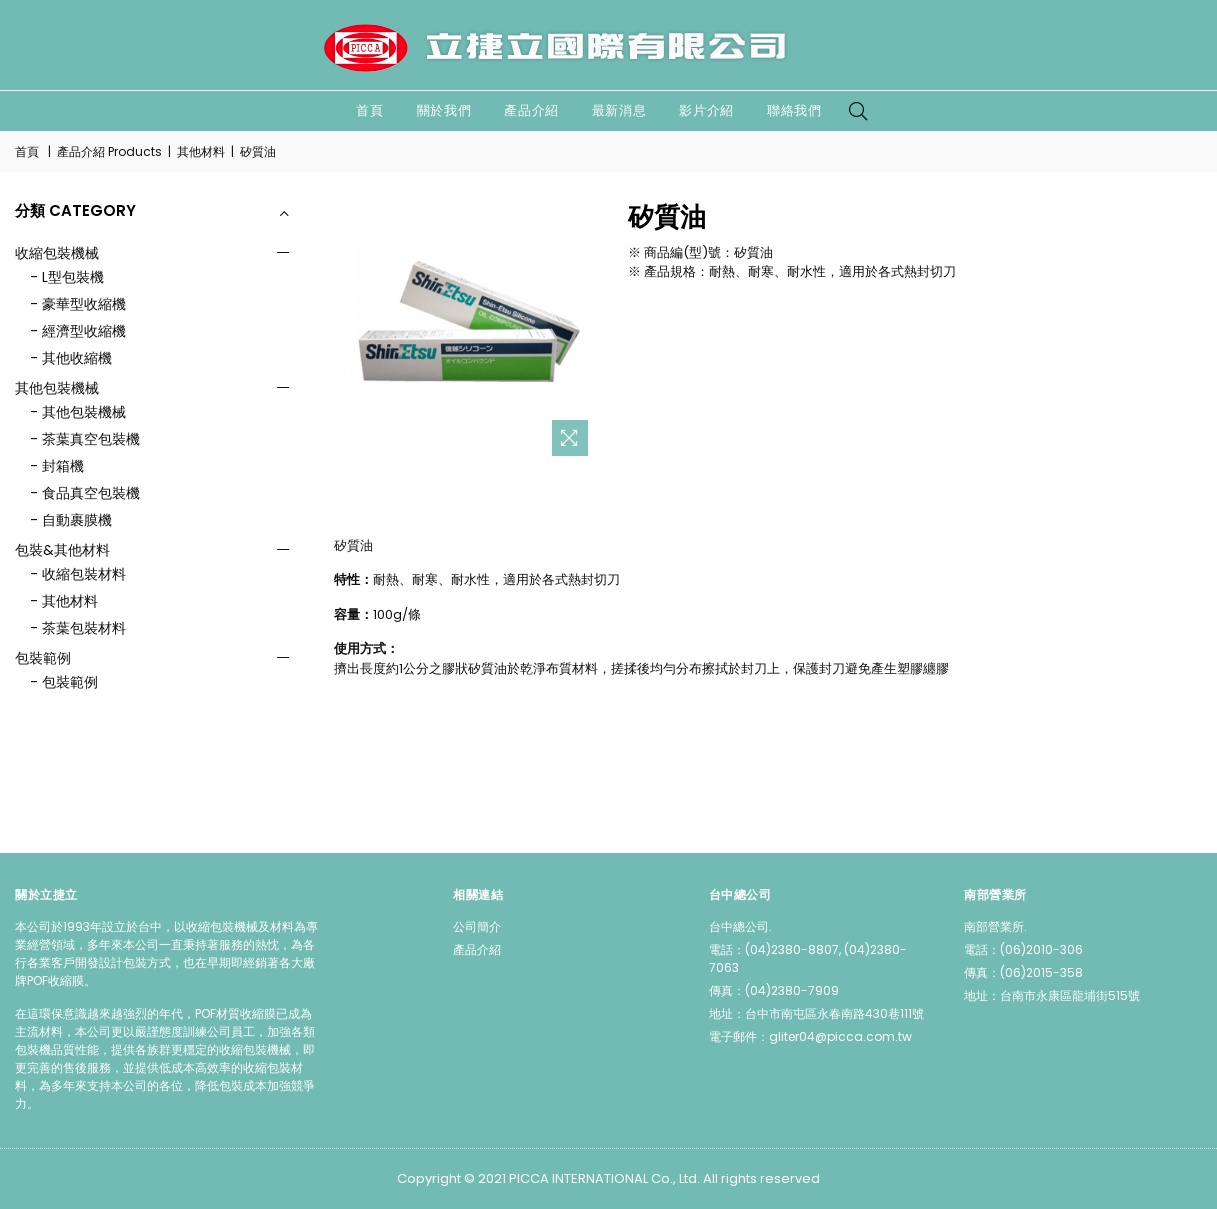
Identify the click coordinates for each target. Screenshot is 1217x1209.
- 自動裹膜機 (71, 520)
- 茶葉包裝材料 (78, 628)
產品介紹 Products (109, 151)
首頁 (369, 110)
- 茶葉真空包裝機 (85, 439)
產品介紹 (531, 110)
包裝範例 (43, 658)
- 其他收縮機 (71, 358)
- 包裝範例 (64, 682)
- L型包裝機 (67, 277)
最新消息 (619, 110)
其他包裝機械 (57, 388)
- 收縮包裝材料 (78, 574)
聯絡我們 (794, 110)
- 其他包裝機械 (78, 412)
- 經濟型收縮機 (78, 331)
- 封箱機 (57, 466)
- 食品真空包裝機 (85, 493)
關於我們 (444, 110)
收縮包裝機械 (57, 253)
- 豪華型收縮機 (78, 304)
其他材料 (201, 151)
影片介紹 (706, 110)
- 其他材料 (64, 601)
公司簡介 (477, 926)
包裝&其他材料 (62, 550)
